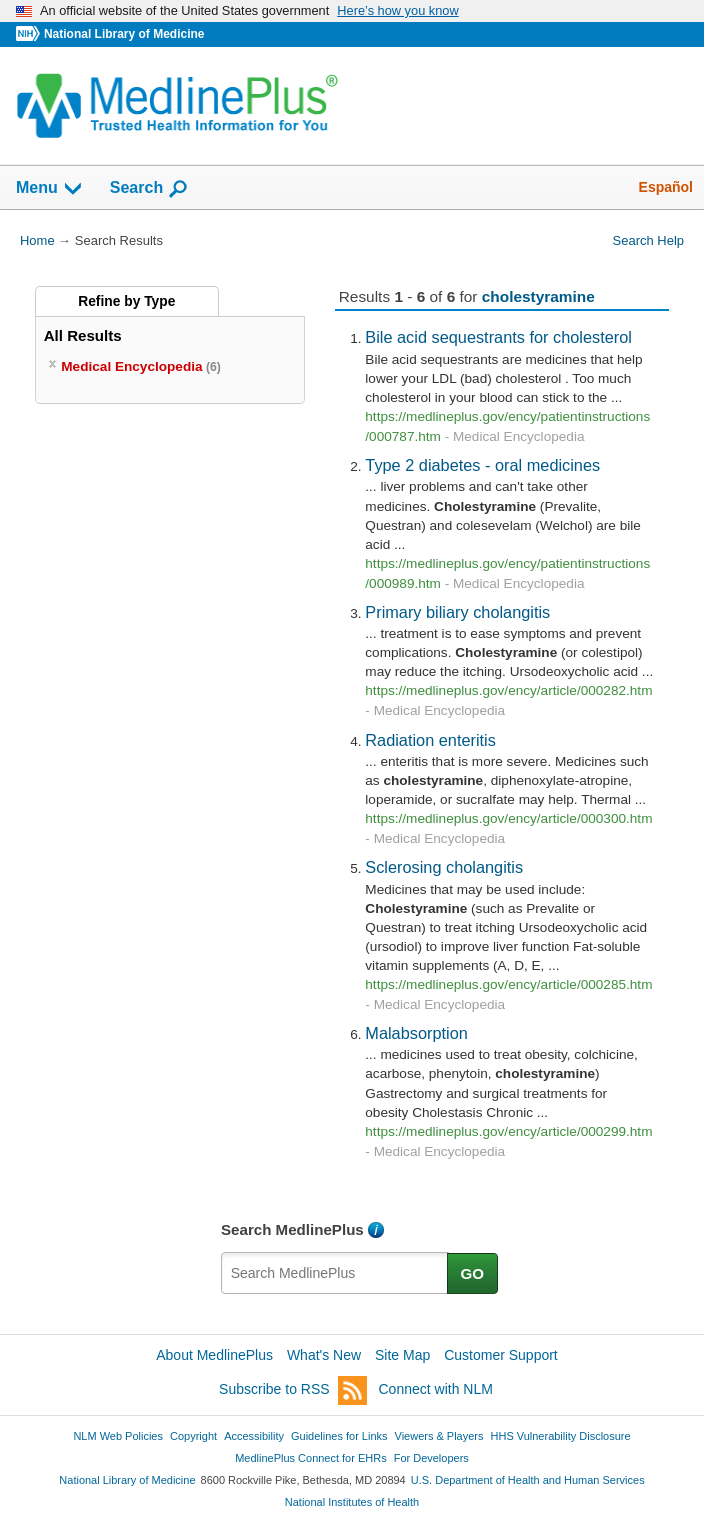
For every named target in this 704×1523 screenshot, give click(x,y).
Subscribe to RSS (293, 1390)
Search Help (648, 240)
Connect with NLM (436, 1389)
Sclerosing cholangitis (444, 867)
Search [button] (149, 189)
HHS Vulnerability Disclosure (561, 1436)
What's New (324, 1355)
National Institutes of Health (352, 1502)
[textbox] (335, 1273)
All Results (83, 335)
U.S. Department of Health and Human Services (528, 1480)
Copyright (193, 1436)
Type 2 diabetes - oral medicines (482, 465)
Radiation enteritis (430, 740)
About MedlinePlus (214, 1355)
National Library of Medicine (124, 34)
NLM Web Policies (118, 1436)
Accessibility (254, 1436)
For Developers (431, 1458)
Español (666, 187)
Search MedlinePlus (292, 1229)
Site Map (402, 1355)
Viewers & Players (439, 1436)
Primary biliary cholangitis (457, 612)
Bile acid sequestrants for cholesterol (498, 337)
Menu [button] (50, 189)
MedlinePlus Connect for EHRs (310, 1458)
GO (473, 1273)
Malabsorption (416, 1033)
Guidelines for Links (339, 1436)
